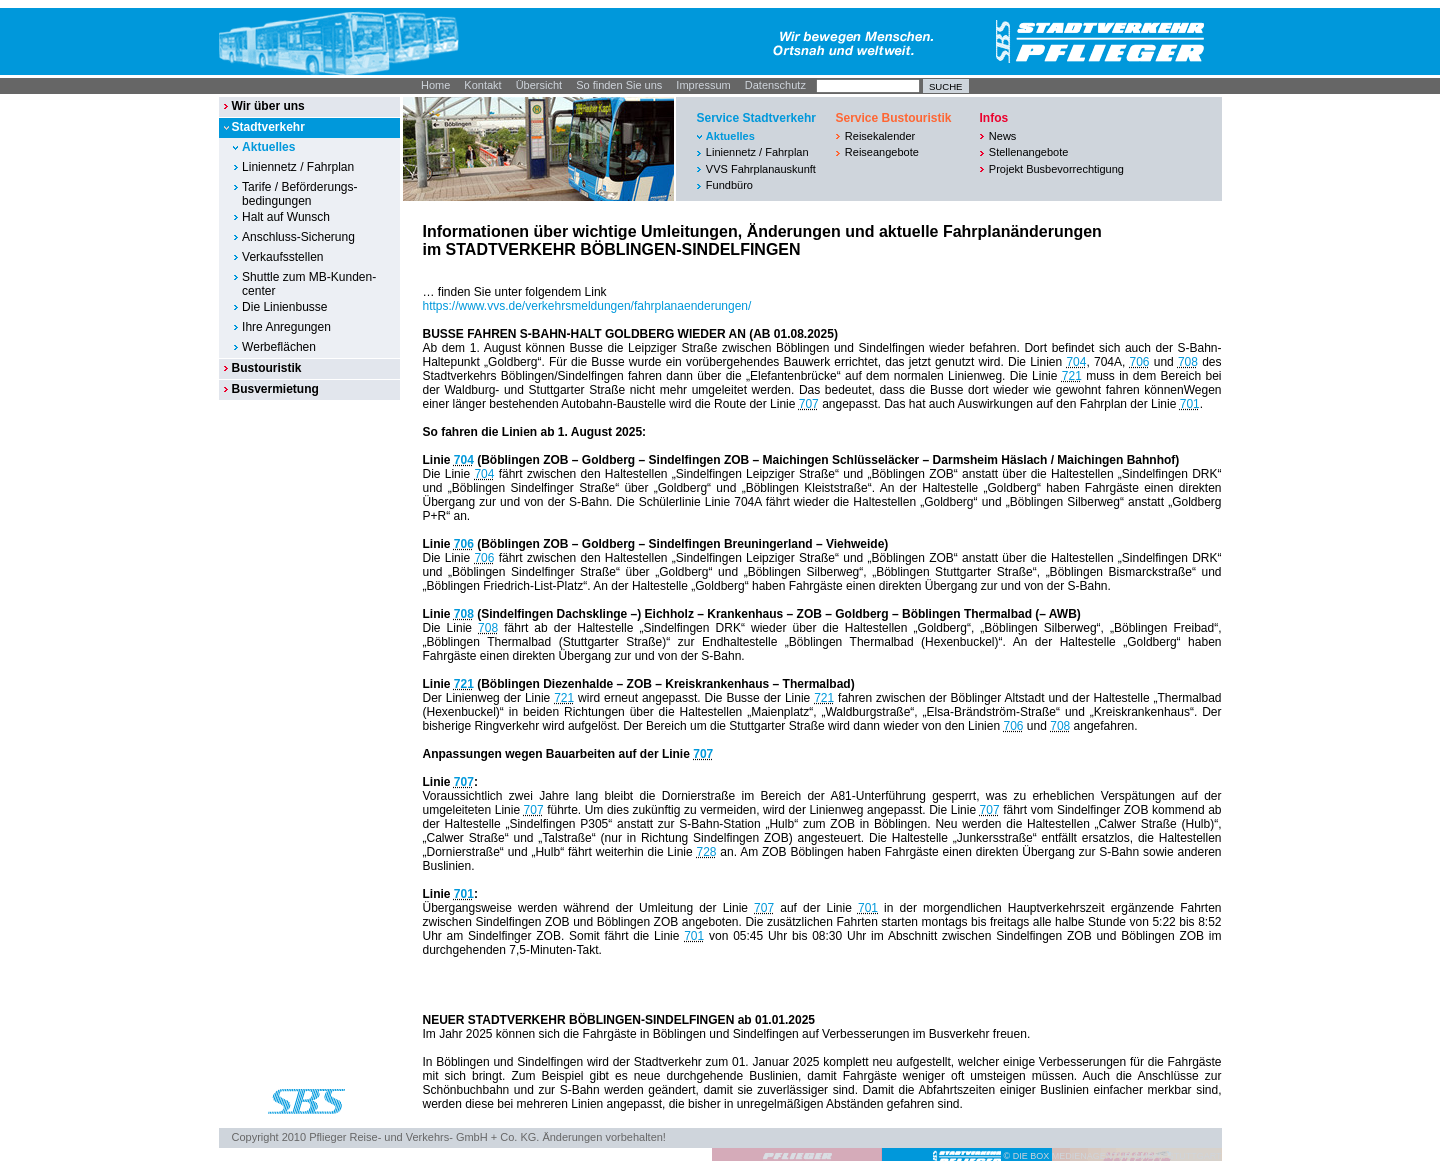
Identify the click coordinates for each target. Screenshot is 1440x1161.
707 (809, 404)
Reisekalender (880, 136)
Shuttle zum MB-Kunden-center (309, 284)
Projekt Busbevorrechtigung (1056, 169)
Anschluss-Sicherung (298, 237)
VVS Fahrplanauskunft (761, 169)
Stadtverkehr (267, 127)
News (1003, 136)
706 (1140, 362)
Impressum (703, 85)
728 (707, 852)
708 (1188, 362)
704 (1076, 362)
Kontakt (482, 85)
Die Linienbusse (284, 307)
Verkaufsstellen (282, 257)
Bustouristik (266, 368)
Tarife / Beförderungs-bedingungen (299, 194)
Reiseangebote (882, 152)
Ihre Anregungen (286, 327)
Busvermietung (274, 389)
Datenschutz (775, 85)
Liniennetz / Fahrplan (298, 167)
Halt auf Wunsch (286, 217)
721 (1072, 376)
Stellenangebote (1029, 152)
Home (435, 85)
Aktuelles (268, 147)
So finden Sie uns (619, 85)
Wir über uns (267, 106)
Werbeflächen (279, 347)
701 (1190, 404)
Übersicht (539, 85)
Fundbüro (729, 185)
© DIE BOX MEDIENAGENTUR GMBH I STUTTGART (1113, 1156)
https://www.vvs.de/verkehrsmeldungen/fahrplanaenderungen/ (587, 306)
